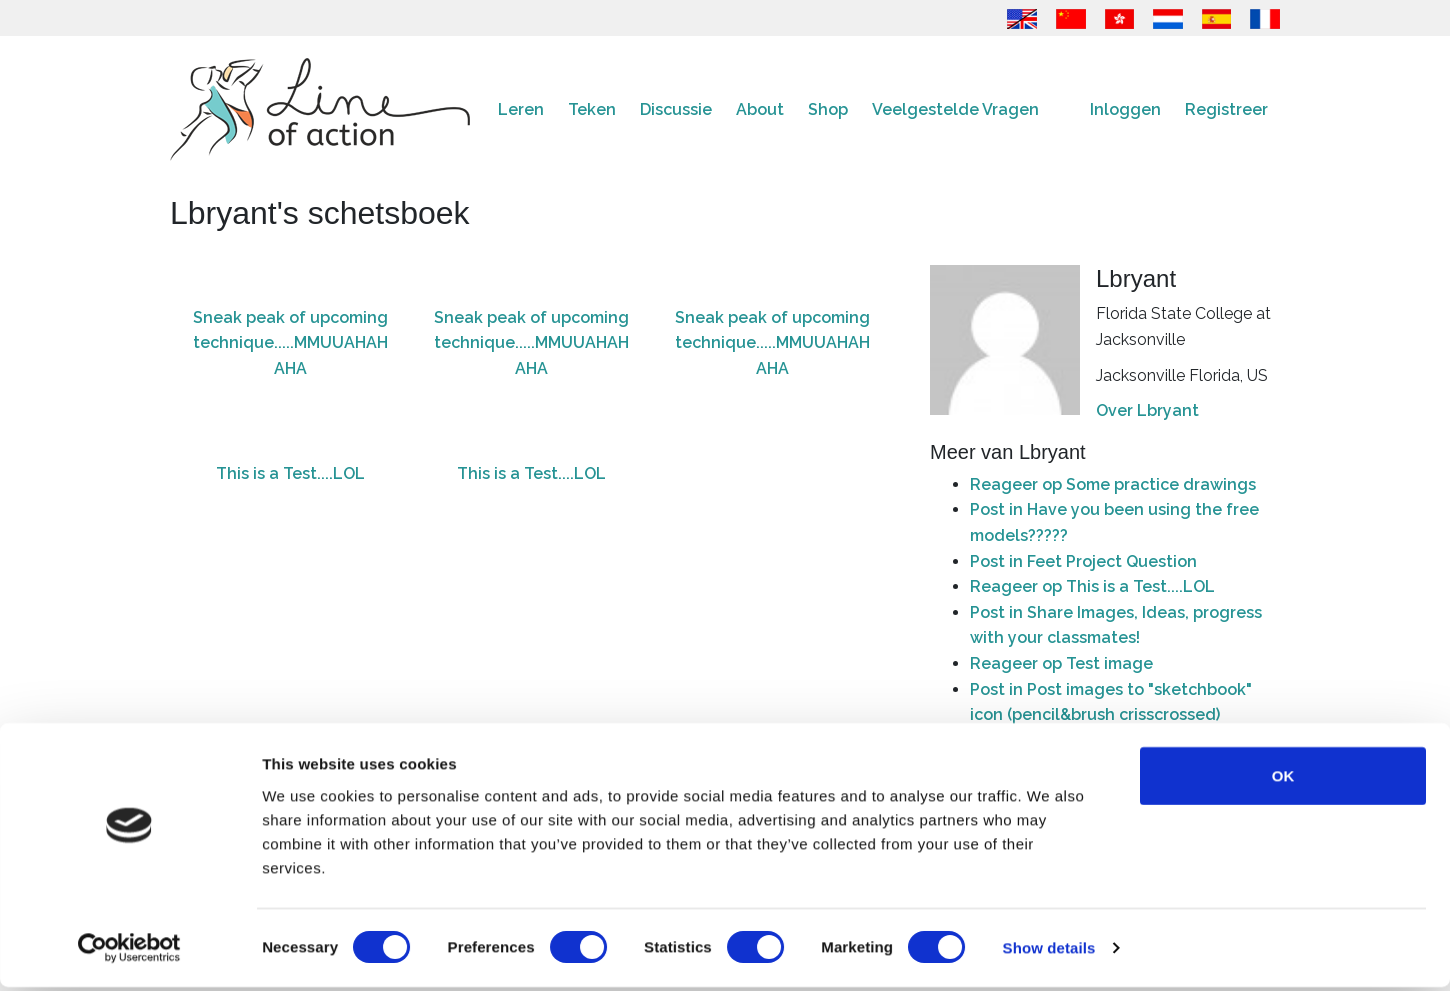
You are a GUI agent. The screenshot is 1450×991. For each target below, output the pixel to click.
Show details (1049, 951)
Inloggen (1125, 109)
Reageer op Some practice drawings (1113, 484)
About (760, 109)
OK (1283, 778)
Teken (592, 109)
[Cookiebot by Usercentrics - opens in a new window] (129, 952)
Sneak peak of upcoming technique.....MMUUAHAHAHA (290, 343)
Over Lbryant (1147, 410)
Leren (521, 109)
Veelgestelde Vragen (955, 109)
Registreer (1226, 109)
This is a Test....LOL (290, 473)
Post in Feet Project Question (1083, 561)
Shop (828, 109)
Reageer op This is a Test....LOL (1092, 586)
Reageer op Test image (1061, 663)
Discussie (676, 109)
